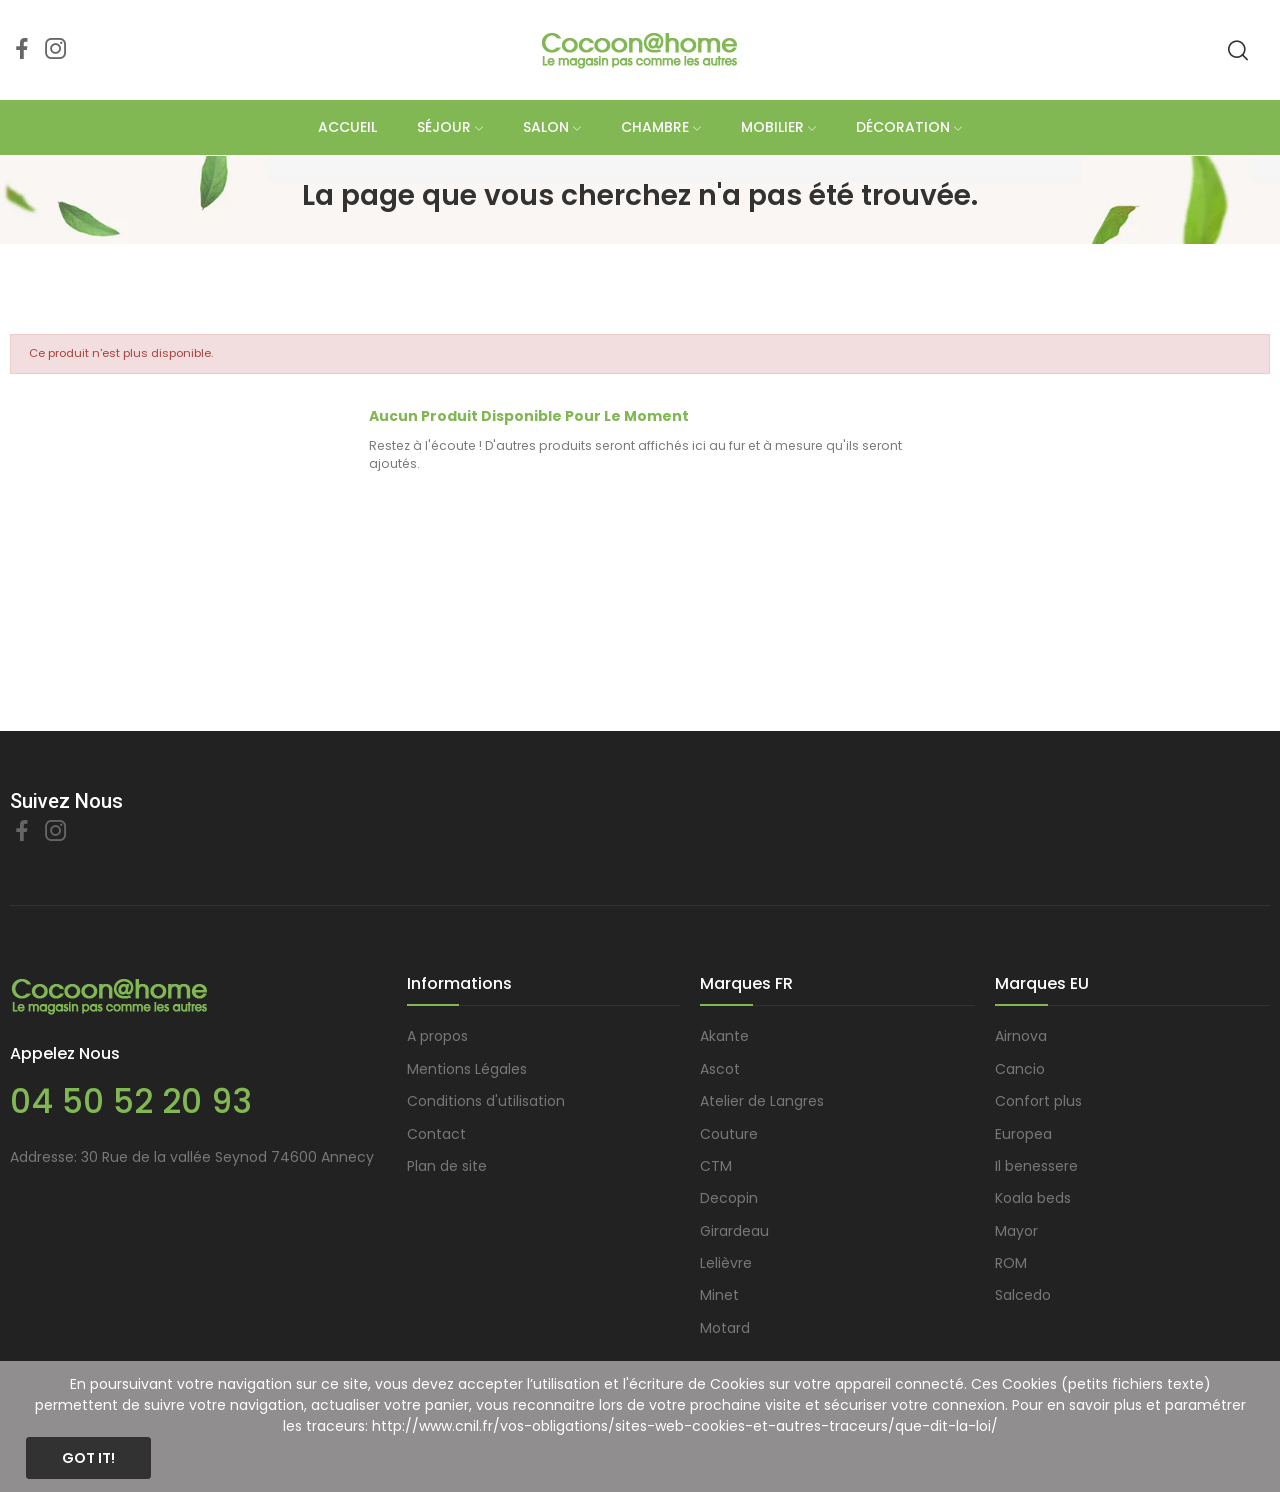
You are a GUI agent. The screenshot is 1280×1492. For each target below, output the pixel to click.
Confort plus (1038, 1101)
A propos (437, 1036)
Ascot (720, 1069)
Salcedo (1023, 1295)
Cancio (1020, 1069)
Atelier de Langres (762, 1101)
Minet (719, 1295)
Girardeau (734, 1231)
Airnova (1021, 1036)
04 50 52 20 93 (131, 1101)
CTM (716, 1166)
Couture (729, 1134)
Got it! (88, 1458)
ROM (1011, 1263)
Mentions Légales (467, 1069)
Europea (1023, 1134)
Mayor (1016, 1231)
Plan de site (447, 1166)
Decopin (729, 1198)
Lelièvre (726, 1263)
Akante (724, 1036)
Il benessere (1036, 1166)
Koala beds (1033, 1198)
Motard (725, 1328)
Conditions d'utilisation (486, 1101)
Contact (436, 1134)
